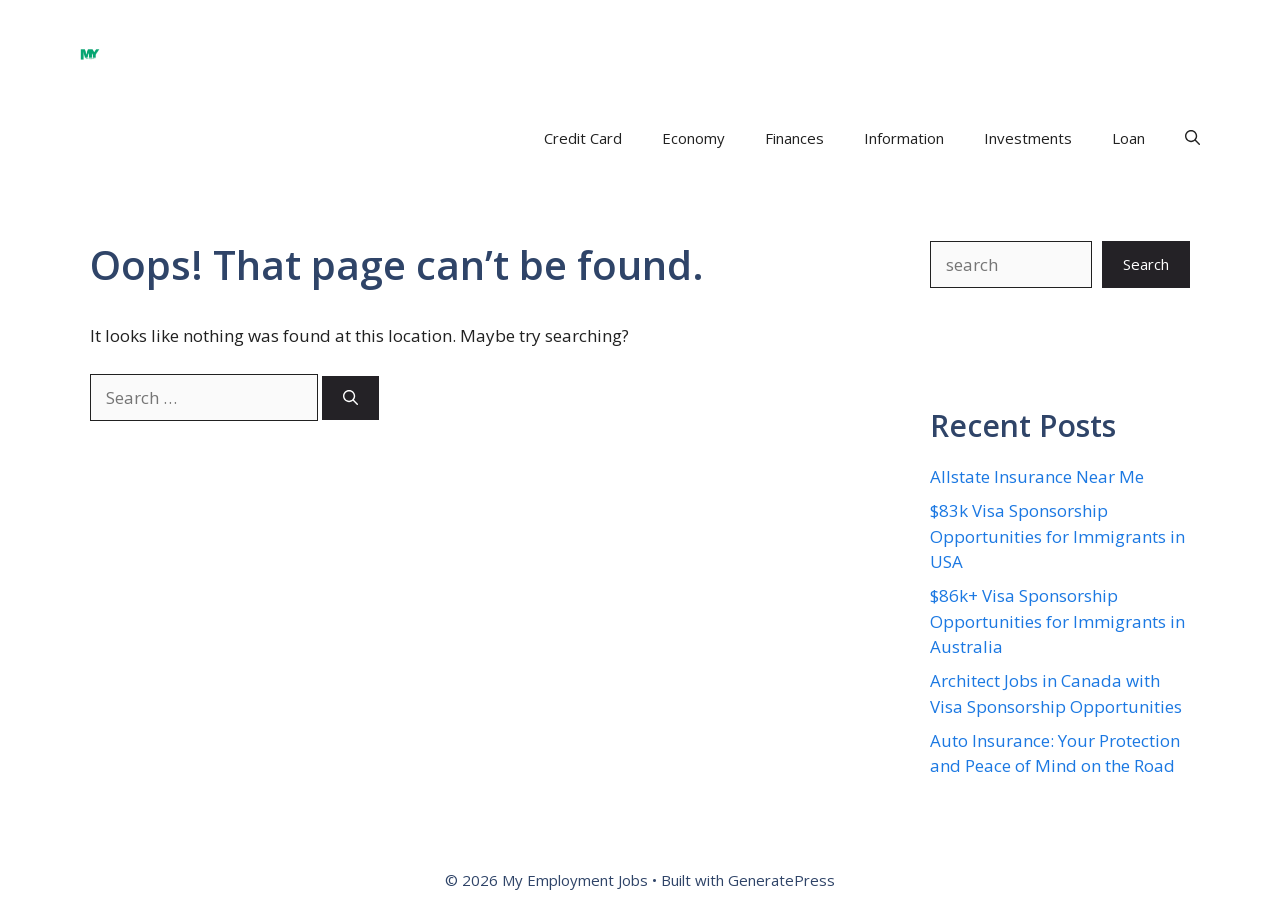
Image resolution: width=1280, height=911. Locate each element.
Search (1146, 264)
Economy (693, 138)
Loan (1128, 138)
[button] (1192, 138)
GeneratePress (781, 880)
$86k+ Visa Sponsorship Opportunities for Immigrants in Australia (1057, 621)
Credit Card (583, 138)
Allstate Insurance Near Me (1037, 476)
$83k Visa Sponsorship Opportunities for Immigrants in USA (1057, 536)
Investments (1028, 138)
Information (904, 138)
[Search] (350, 398)
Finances (794, 138)
